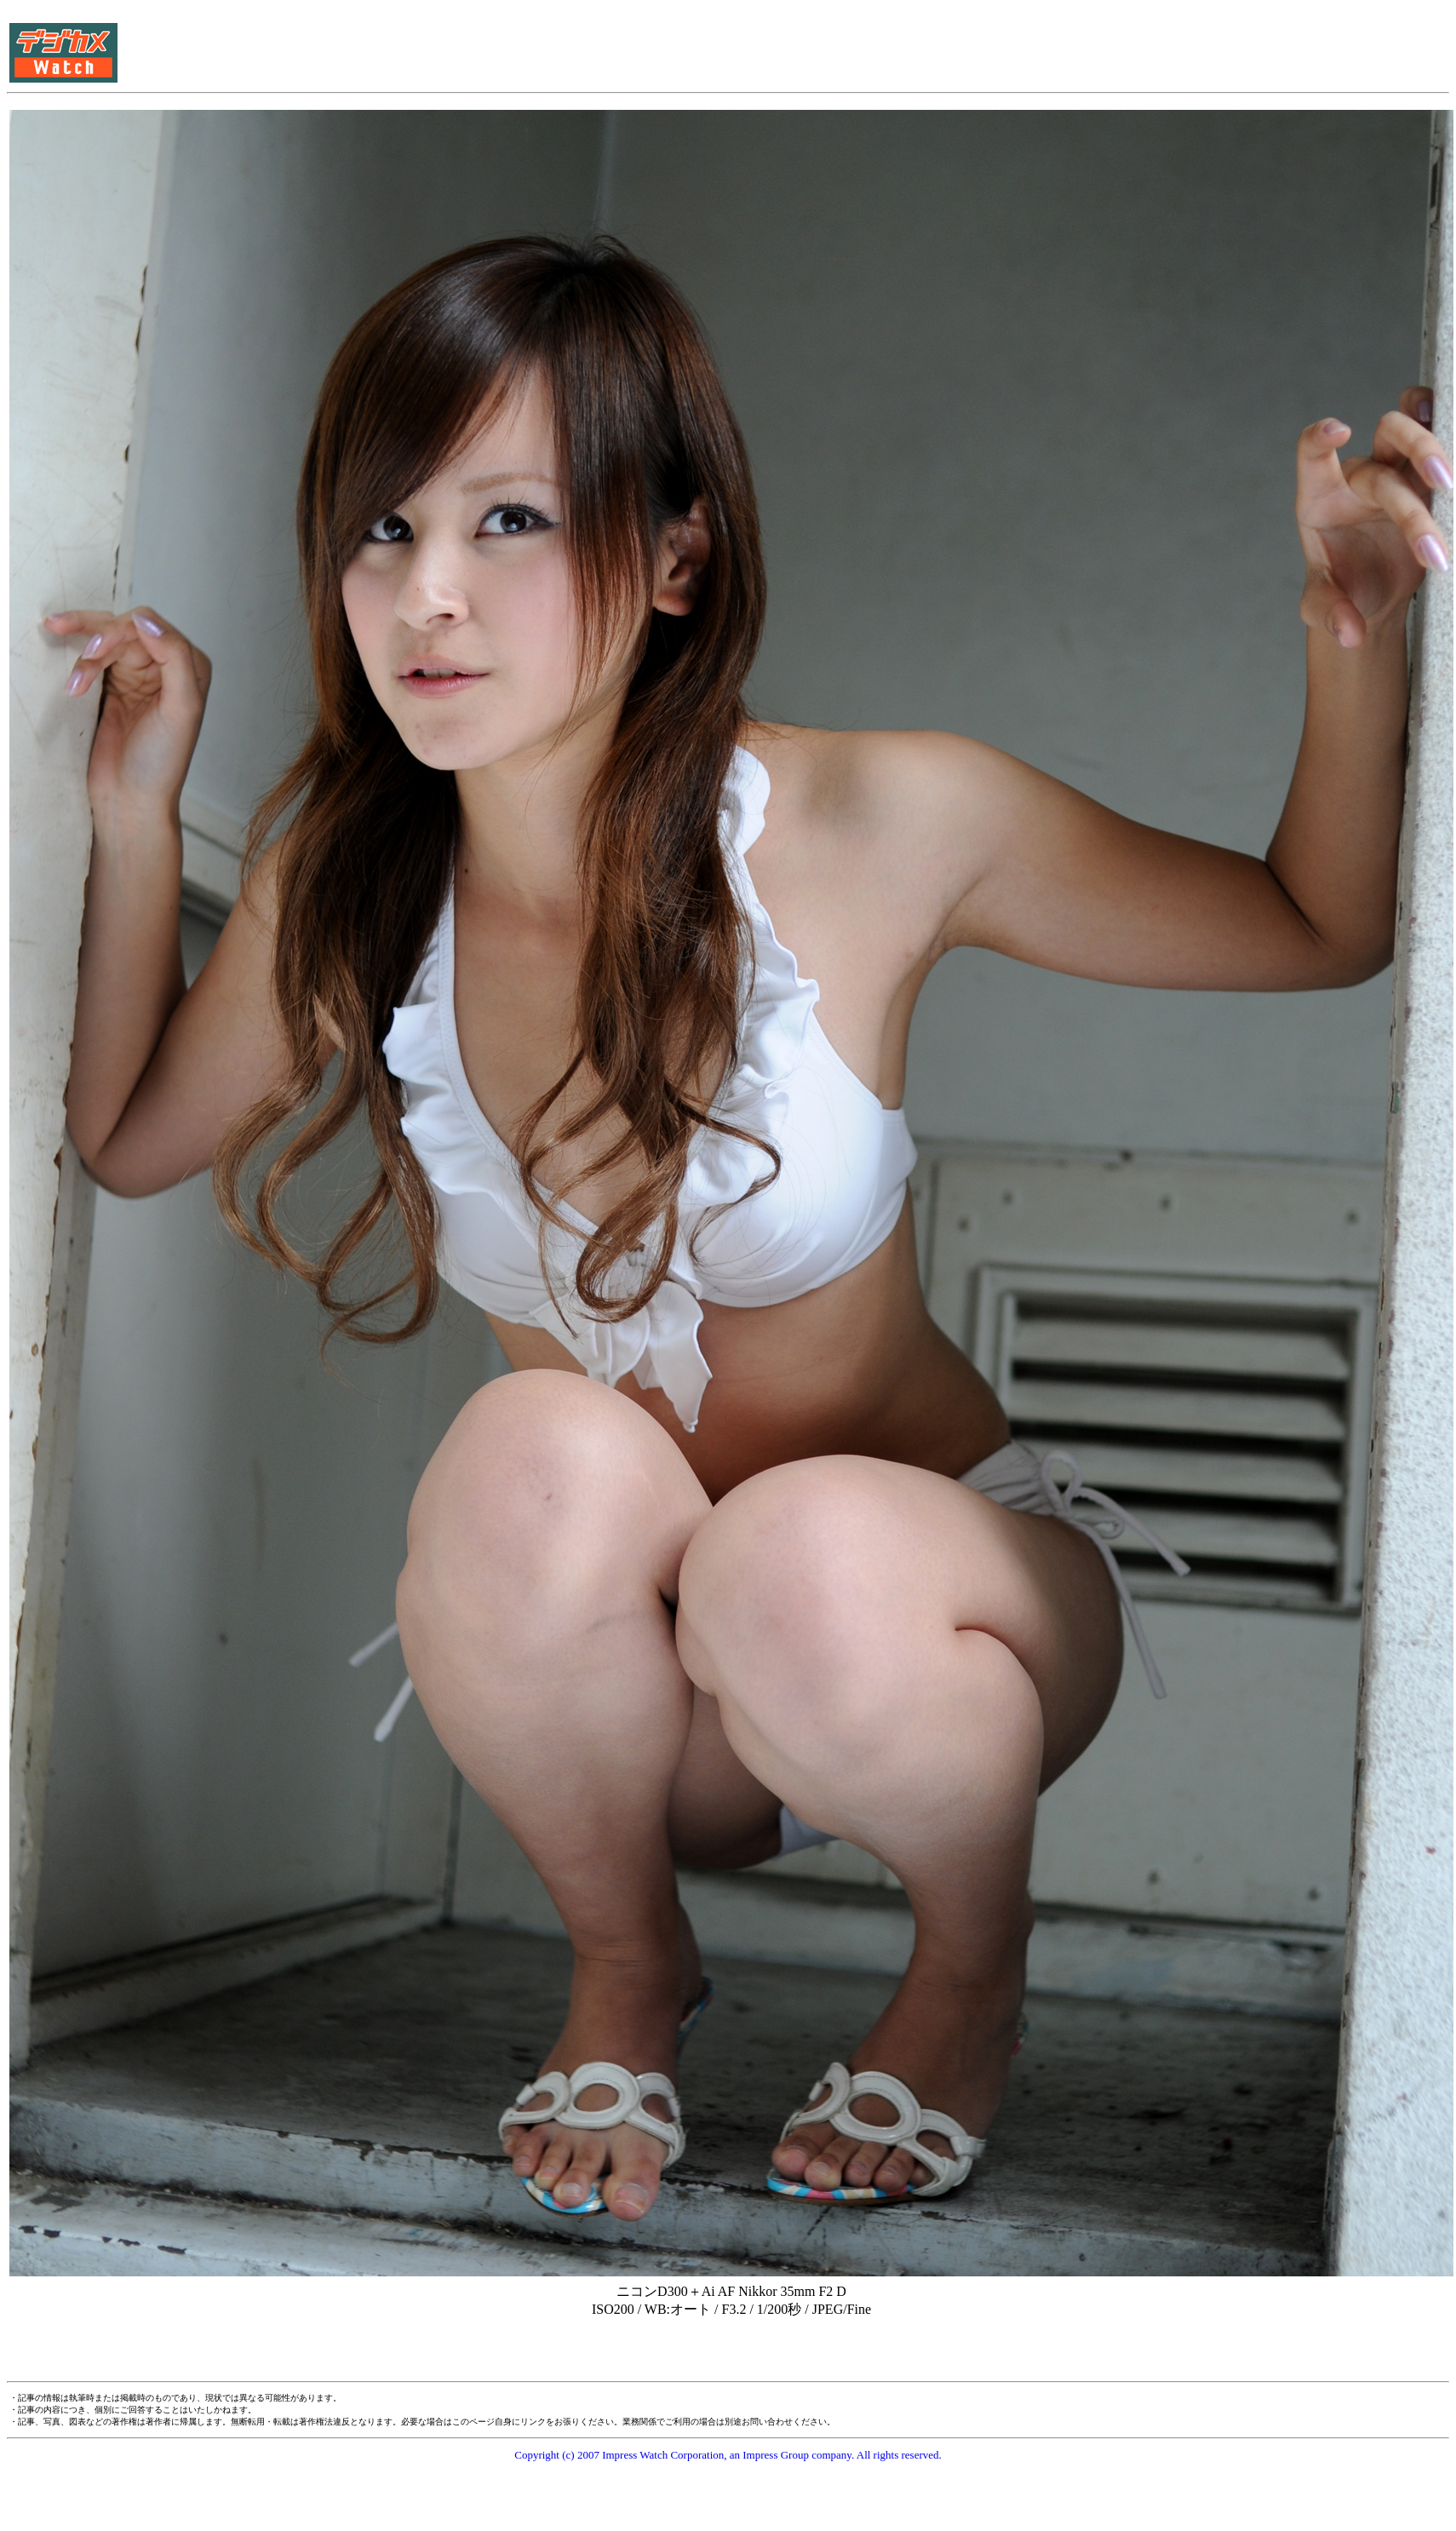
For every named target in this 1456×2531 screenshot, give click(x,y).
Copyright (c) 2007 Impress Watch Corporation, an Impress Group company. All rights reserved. (728, 2454)
